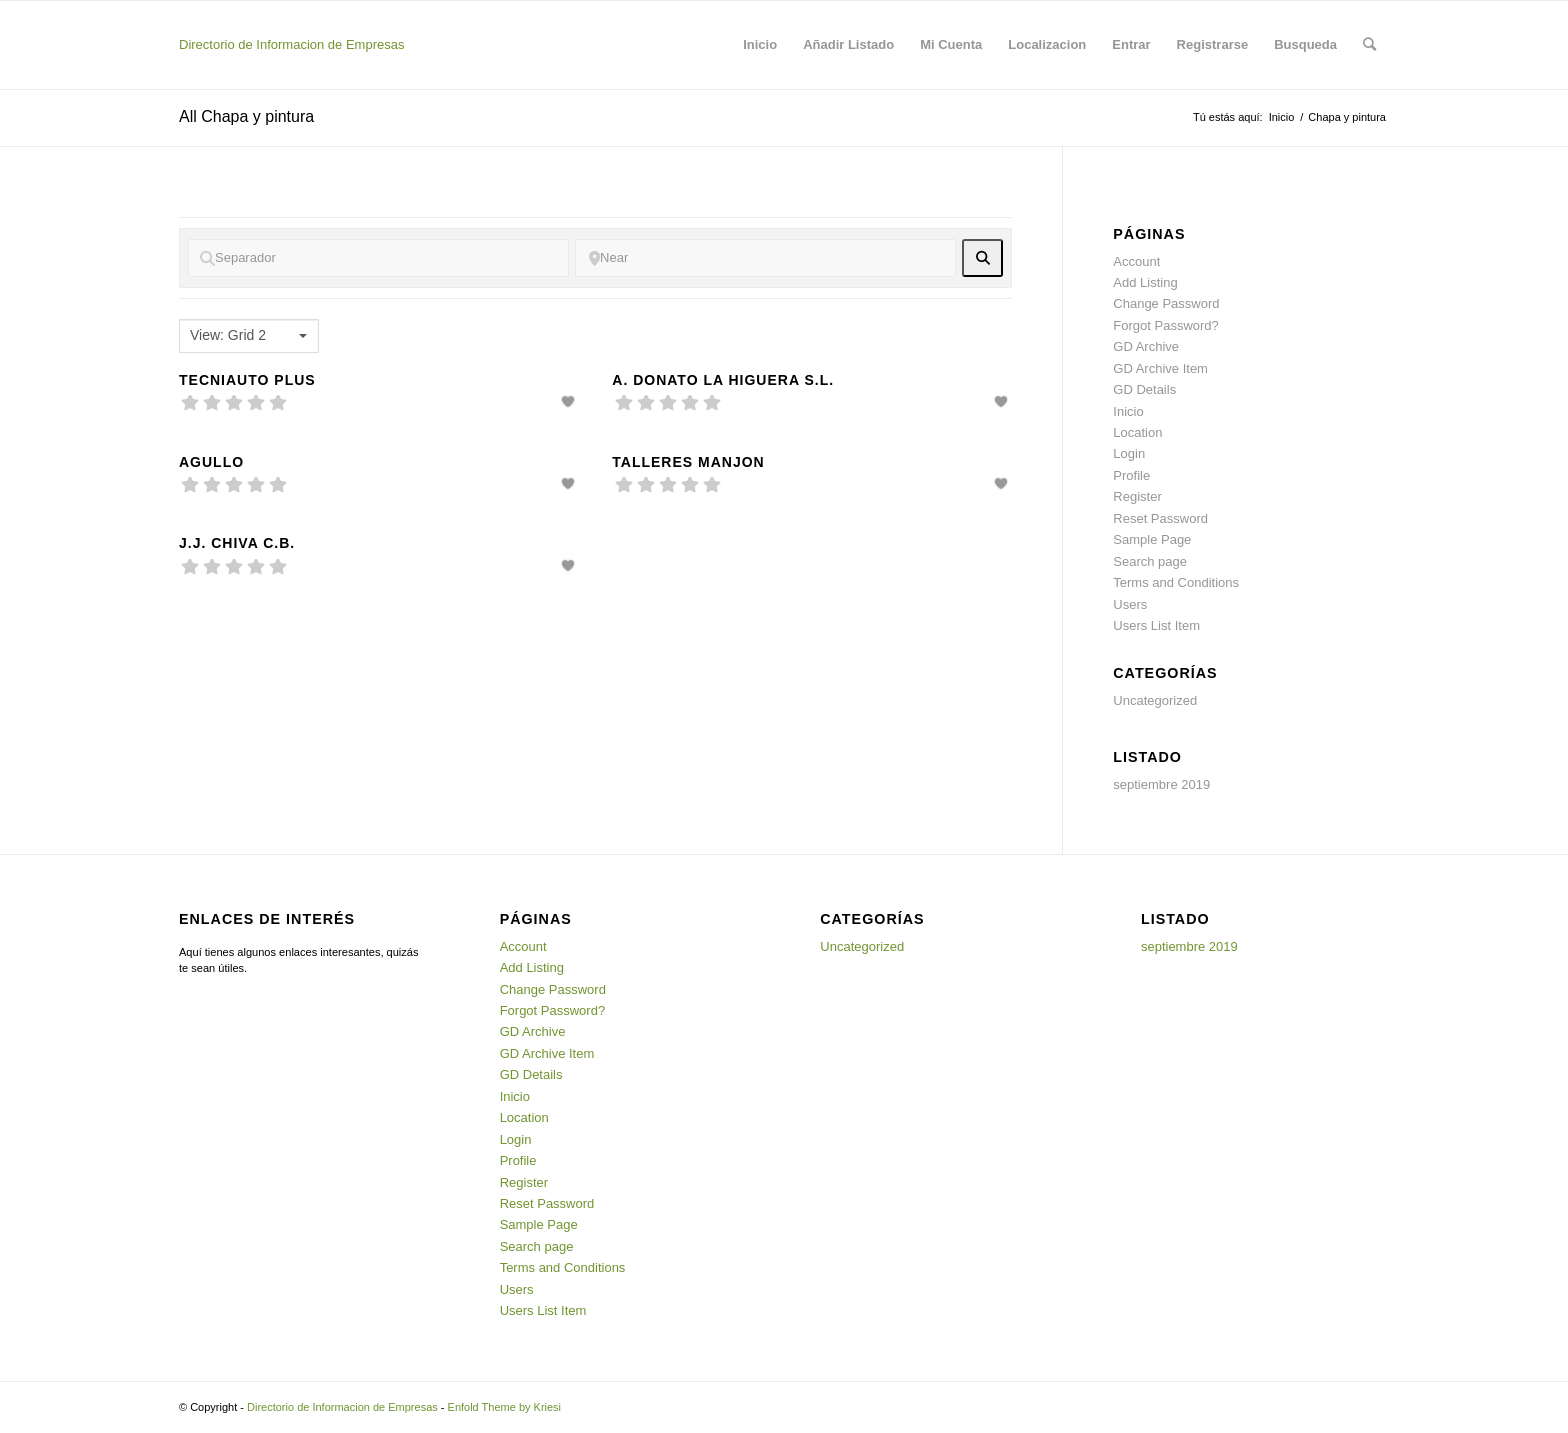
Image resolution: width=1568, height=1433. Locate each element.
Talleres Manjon (688, 462)
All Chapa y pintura (246, 116)
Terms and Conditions (1176, 582)
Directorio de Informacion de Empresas (291, 44)
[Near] (765, 258)
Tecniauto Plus (247, 380)
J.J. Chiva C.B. (237, 543)
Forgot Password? (1166, 325)
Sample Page (1152, 539)
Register (1137, 496)
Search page (1150, 561)
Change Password (1166, 303)
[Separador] (378, 258)
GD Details (1144, 389)
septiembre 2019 (1161, 784)
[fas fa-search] (982, 258)
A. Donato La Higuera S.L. (723, 380)
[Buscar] (1369, 45)
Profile (1131, 475)
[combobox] (249, 336)
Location (1137, 432)
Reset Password (1160, 518)
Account (1136, 261)
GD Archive (1146, 346)
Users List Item (1156, 625)
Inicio (1282, 117)
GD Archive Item (1160, 368)
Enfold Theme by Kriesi (505, 1407)
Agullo (211, 462)
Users (1130, 604)
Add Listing (1145, 282)
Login (1129, 453)
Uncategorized (1155, 700)
